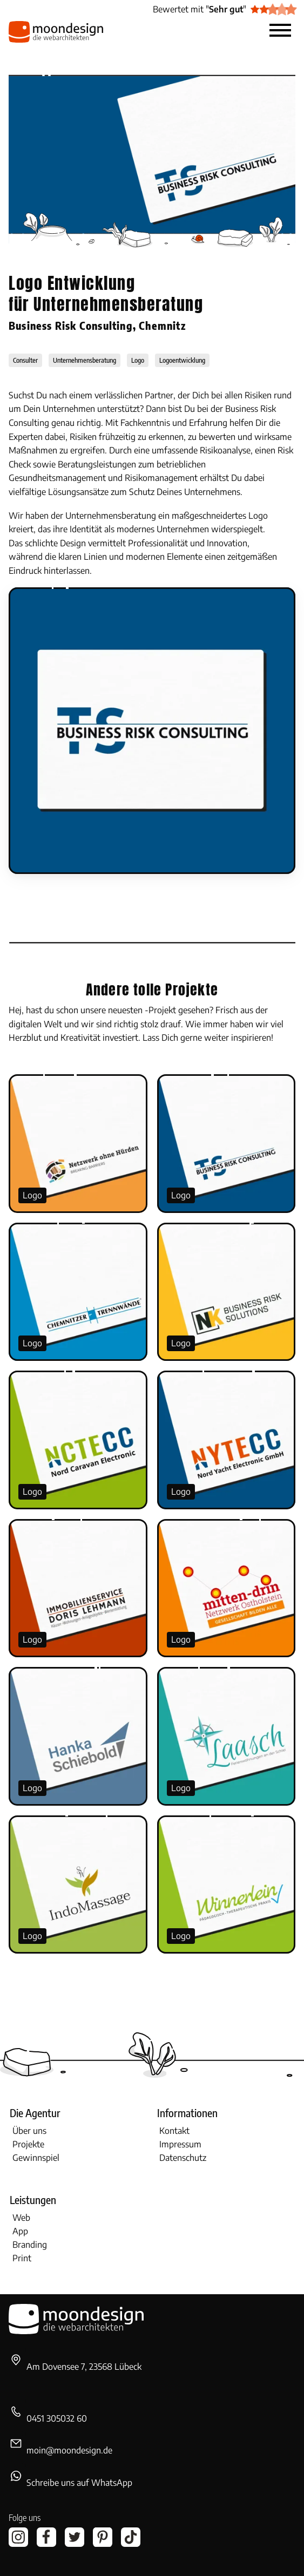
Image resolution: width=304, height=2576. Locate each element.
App (20, 2231)
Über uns (29, 2130)
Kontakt (174, 2130)
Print (21, 2258)
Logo (32, 1195)
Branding (29, 2244)
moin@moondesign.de (69, 2450)
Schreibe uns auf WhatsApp (79, 2482)
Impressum (180, 2144)
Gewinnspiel (35, 2157)
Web (21, 2217)
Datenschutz (182, 2157)
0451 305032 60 (56, 2418)
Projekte (28, 2144)
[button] (280, 31)
